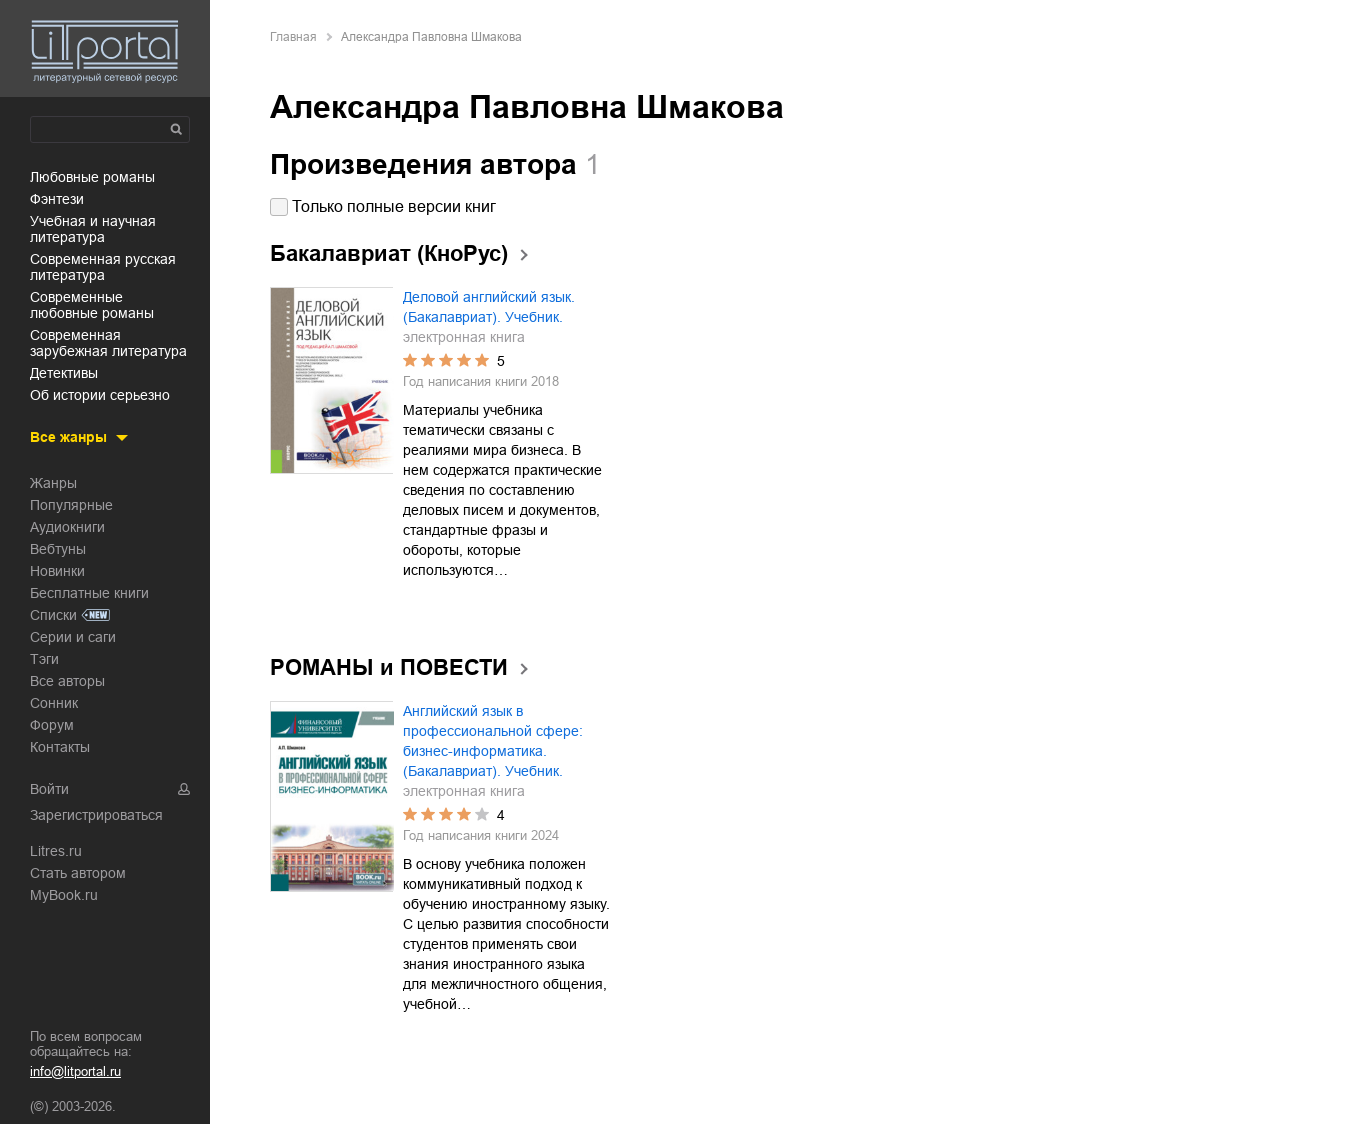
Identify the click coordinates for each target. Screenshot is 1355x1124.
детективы (64, 373)
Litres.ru (56, 851)
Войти (49, 789)
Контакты (60, 747)
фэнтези (57, 199)
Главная (293, 37)
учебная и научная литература (93, 229)
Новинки (57, 571)
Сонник (54, 703)
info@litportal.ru (75, 1071)
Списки (53, 615)
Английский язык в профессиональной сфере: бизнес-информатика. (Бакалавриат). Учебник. (493, 741)
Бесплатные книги (89, 593)
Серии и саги (73, 637)
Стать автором (78, 873)
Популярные (71, 505)
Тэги (44, 659)
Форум (52, 725)
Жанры (53, 483)
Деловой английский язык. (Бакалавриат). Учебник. (489, 307)
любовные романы (92, 177)
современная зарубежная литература (108, 343)
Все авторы (67, 681)
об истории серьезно (100, 395)
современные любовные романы (92, 305)
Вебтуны (58, 549)
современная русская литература (103, 267)
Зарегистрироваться (96, 815)
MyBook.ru (64, 895)
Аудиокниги (67, 527)
